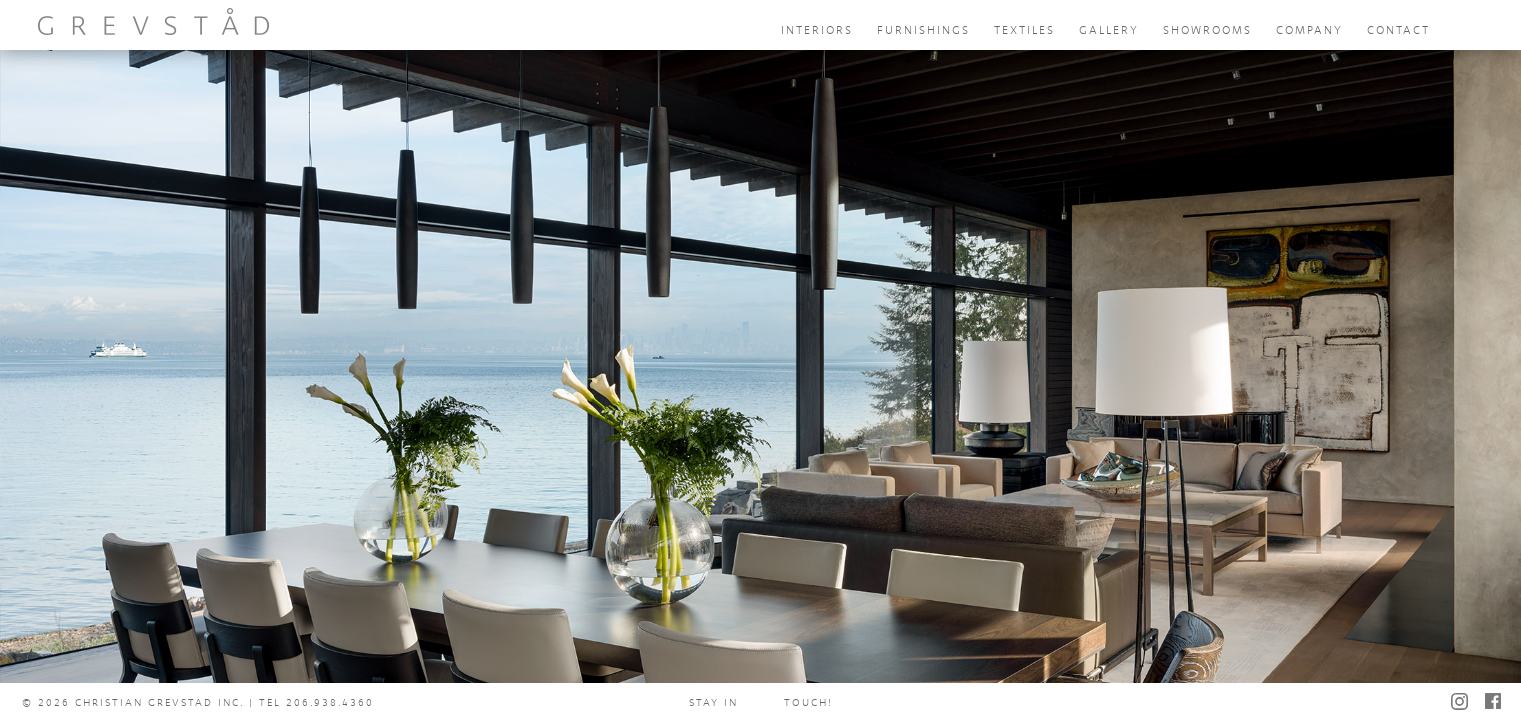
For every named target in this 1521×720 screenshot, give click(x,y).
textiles (1024, 30)
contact (1398, 30)
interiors (817, 30)
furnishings (923, 30)
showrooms (1207, 30)
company (1309, 30)
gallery (1109, 30)
